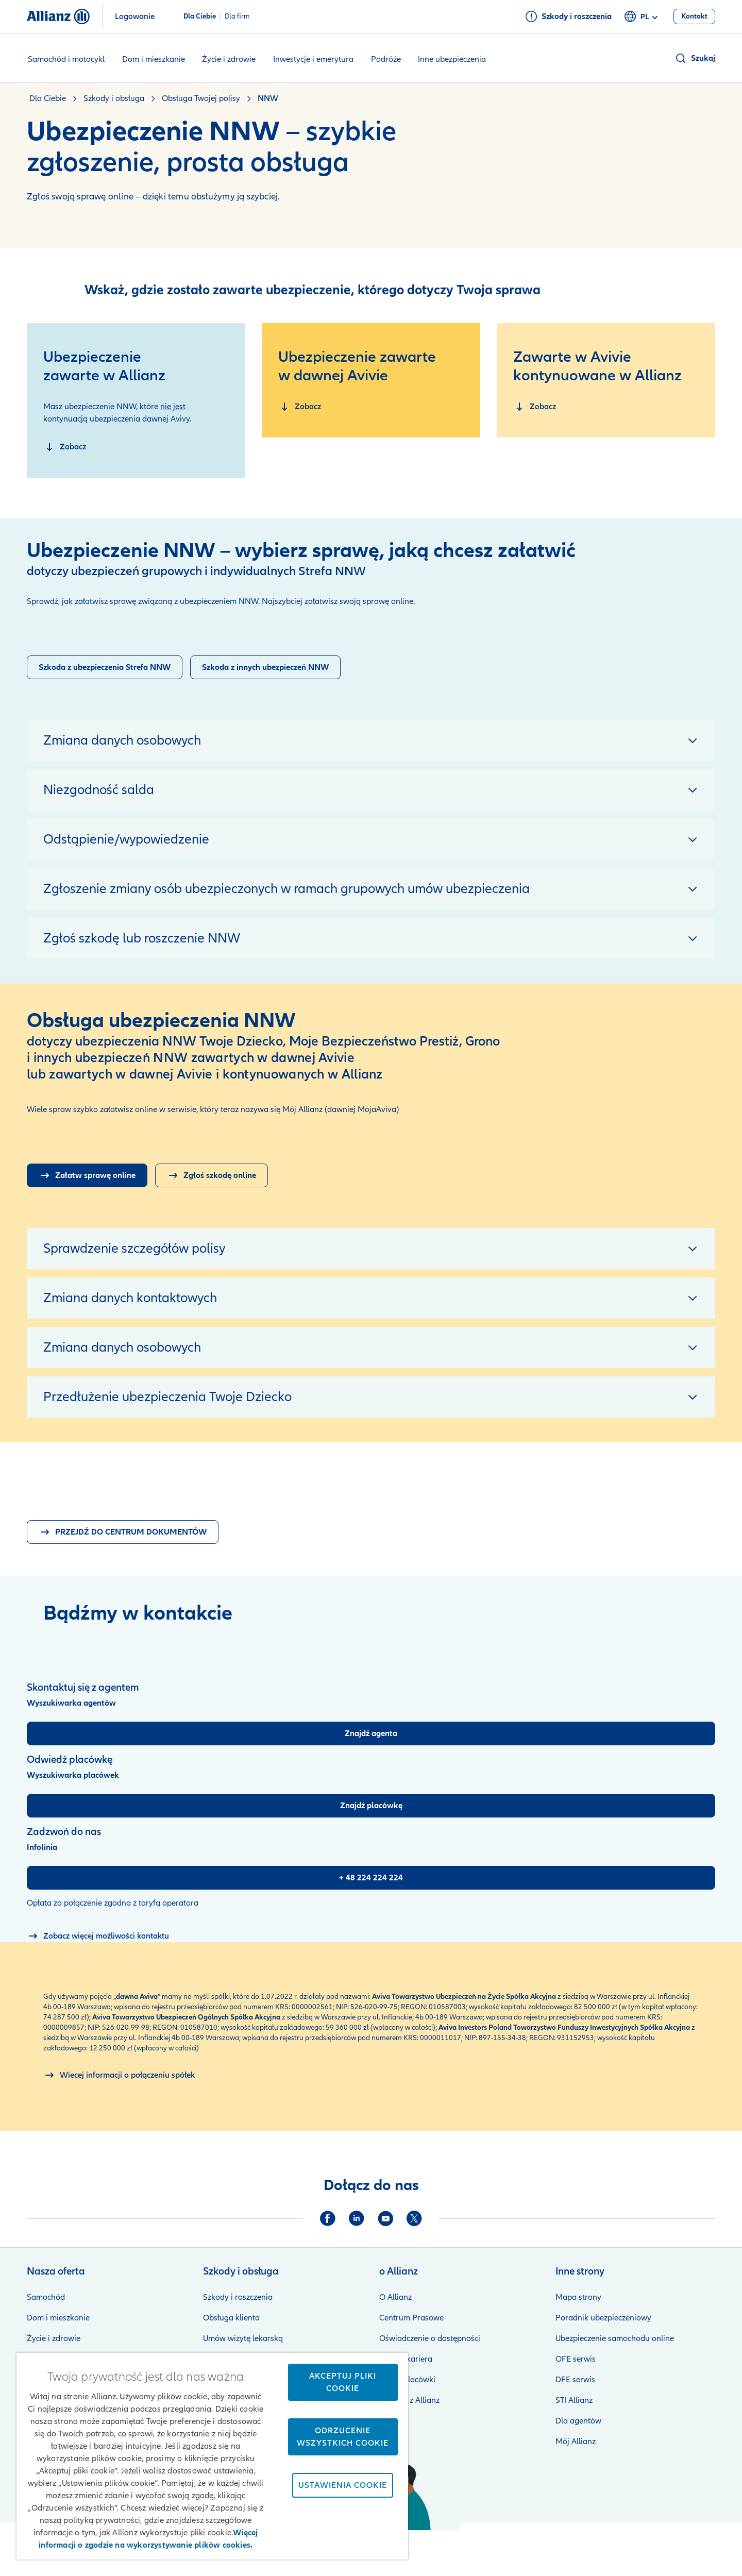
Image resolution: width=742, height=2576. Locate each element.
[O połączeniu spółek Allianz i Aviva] (119, 2075)
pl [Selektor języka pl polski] (642, 17)
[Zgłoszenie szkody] (265, 667)
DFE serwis (575, 2380)
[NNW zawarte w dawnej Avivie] (299, 406)
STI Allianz (574, 2400)
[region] (212, 2456)
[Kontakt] (694, 16)
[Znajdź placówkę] (371, 1805)
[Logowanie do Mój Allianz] (87, 1175)
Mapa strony (578, 2297)
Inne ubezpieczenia (452, 59)
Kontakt (701, 2545)
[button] (694, 58)
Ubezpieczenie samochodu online (614, 2338)
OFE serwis (575, 2359)
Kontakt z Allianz (409, 2400)
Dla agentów (578, 2421)
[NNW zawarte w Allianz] (64, 447)
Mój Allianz (575, 2441)
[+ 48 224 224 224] (371, 1878)
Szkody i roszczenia (238, 2297)
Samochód (46, 2297)
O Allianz (395, 2297)
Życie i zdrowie (229, 59)
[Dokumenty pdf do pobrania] (122, 1532)
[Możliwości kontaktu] (98, 1936)
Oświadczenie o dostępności (429, 2338)
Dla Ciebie (199, 16)
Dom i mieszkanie (153, 59)
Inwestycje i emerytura (313, 59)
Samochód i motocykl (66, 59)
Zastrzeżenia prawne (414, 2545)
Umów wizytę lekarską (243, 2338)
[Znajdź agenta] (371, 1733)
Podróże (386, 59)
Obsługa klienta (231, 2318)
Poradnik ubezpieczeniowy (603, 2318)
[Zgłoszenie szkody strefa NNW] (104, 667)
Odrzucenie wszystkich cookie (343, 2437)
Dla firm (237, 16)
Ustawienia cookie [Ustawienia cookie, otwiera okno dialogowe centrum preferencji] (342, 2485)
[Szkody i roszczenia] (568, 16)
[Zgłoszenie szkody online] (211, 1175)
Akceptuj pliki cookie (342, 2382)
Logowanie (135, 16)
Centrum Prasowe (411, 2318)
